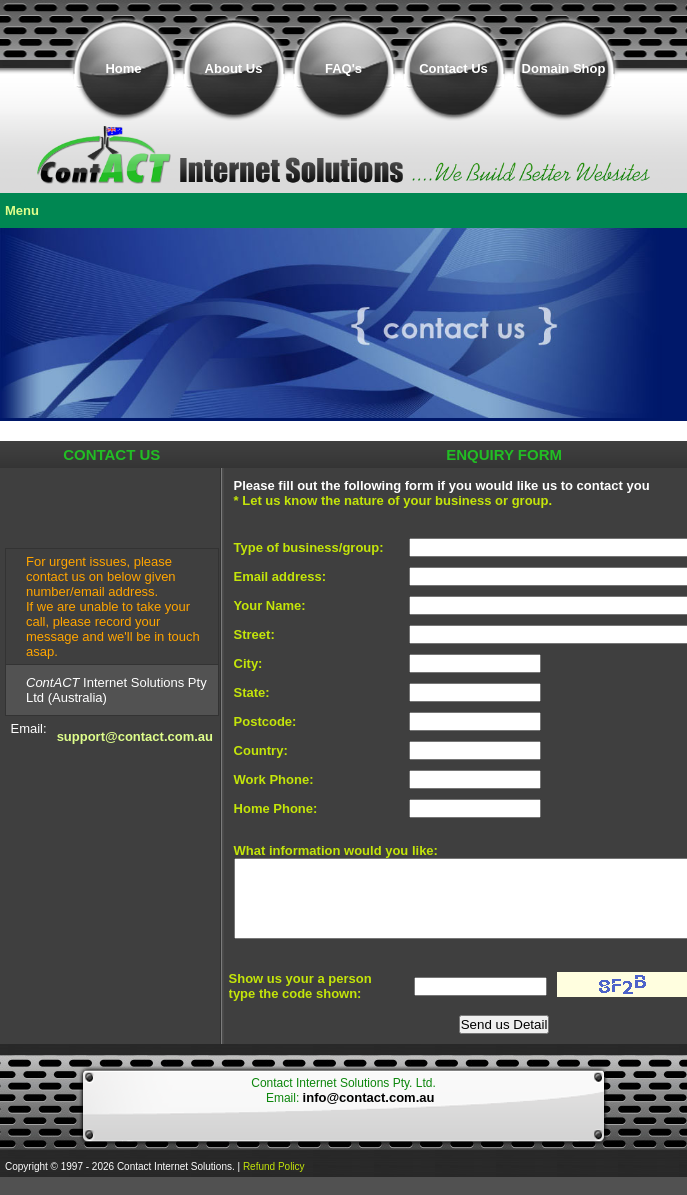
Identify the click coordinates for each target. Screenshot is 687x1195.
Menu (22, 210)
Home (123, 68)
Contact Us (453, 68)
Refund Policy (274, 1166)
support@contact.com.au (135, 736)
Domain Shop (564, 68)
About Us (234, 68)
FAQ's (343, 68)
